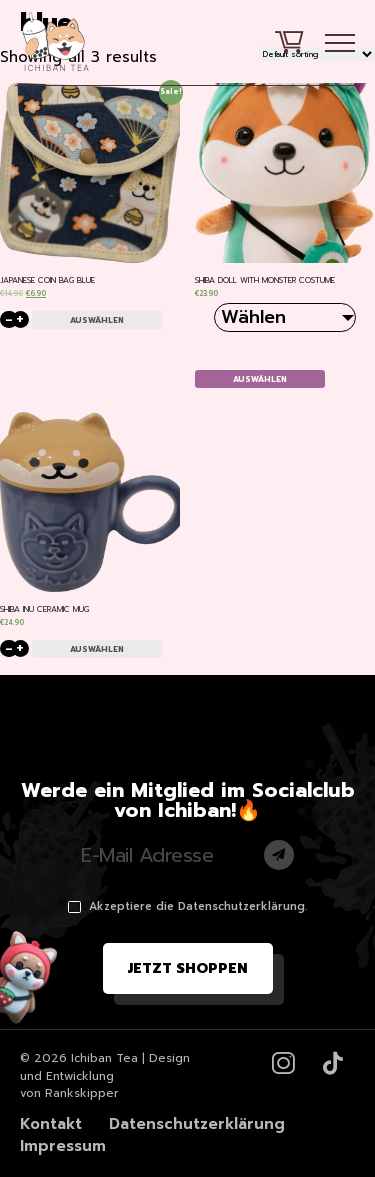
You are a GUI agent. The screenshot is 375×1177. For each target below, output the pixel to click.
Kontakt (51, 1124)
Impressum (63, 1146)
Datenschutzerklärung (197, 1124)
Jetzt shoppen (187, 968)
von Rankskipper (69, 1093)
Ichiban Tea (104, 1058)
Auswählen (97, 320)
